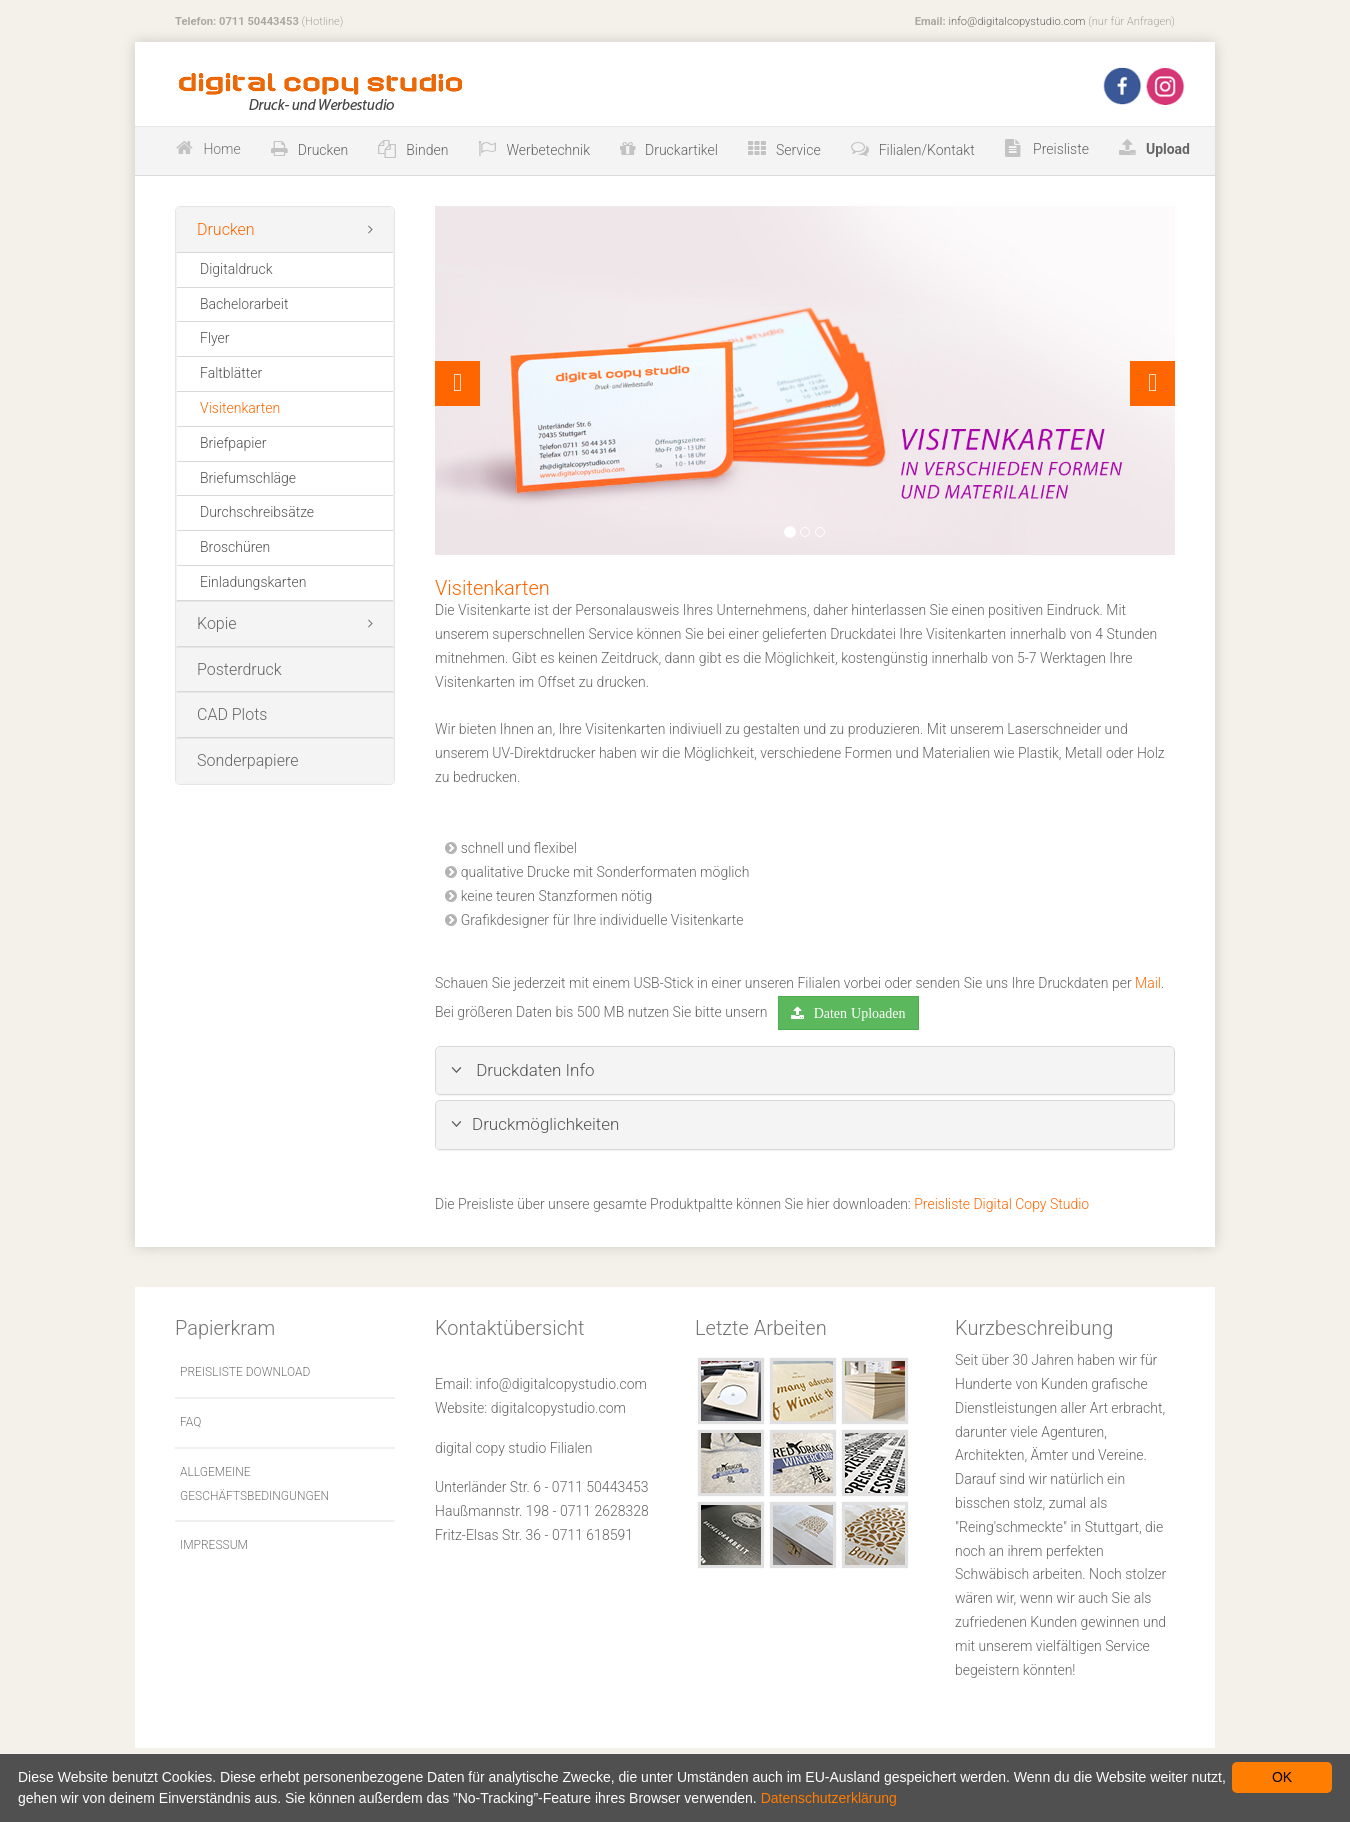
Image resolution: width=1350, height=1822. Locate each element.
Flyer (215, 338)
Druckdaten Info (523, 1070)
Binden (427, 150)
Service (798, 150)
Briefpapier (233, 443)
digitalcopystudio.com (558, 1408)
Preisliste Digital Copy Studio (1001, 1204)
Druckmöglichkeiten (535, 1124)
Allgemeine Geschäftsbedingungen (254, 1484)
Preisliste (1059, 149)
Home (221, 149)
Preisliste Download (245, 1372)
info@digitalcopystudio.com (1016, 21)
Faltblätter (231, 373)
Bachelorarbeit (244, 304)
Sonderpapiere (247, 760)
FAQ (190, 1422)
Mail (1148, 983)
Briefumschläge (248, 478)
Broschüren (235, 547)
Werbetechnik (548, 150)
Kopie (217, 623)
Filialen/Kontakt (927, 150)
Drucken (323, 150)
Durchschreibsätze (257, 512)
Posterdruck (239, 669)
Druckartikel (681, 150)
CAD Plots (232, 714)
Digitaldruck (236, 269)
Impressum (214, 1545)
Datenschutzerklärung (829, 1798)
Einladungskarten (253, 582)
